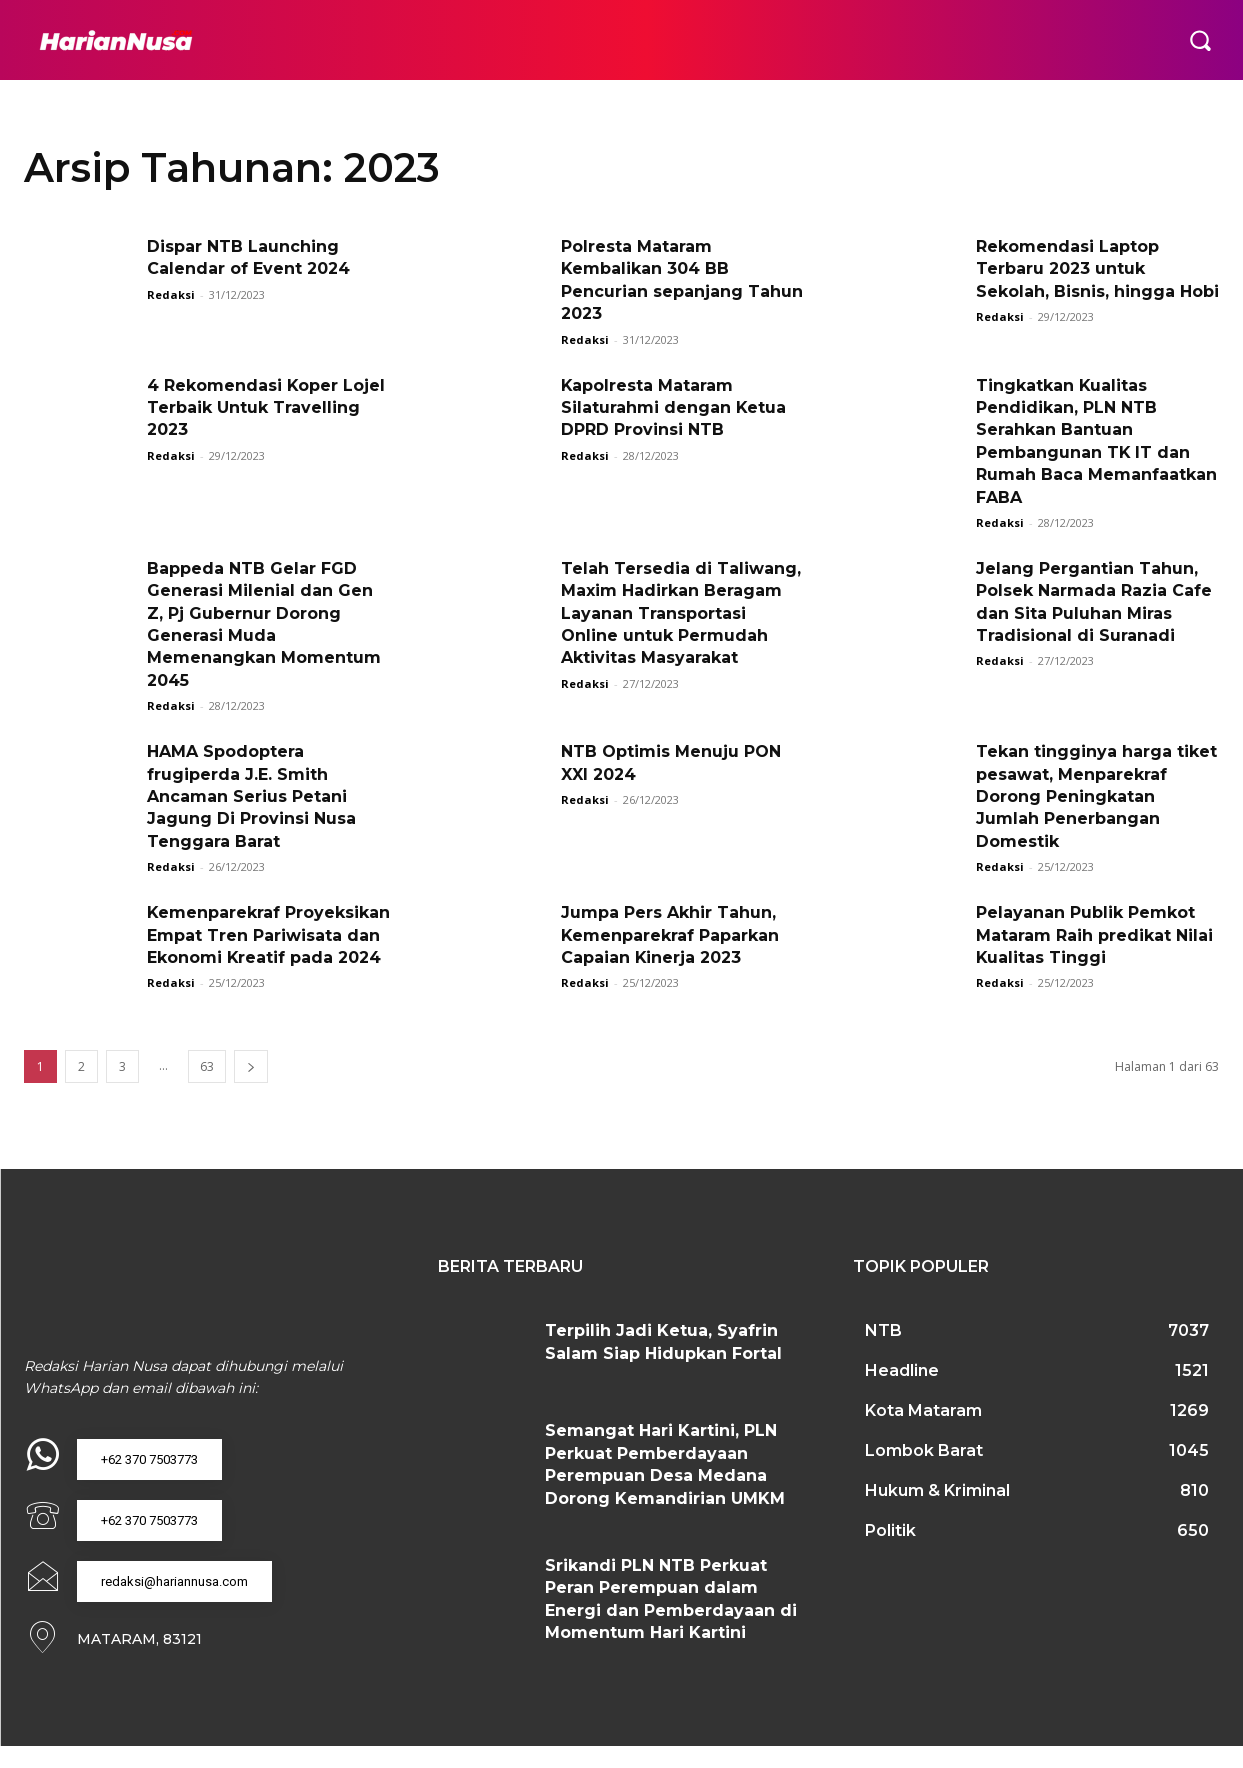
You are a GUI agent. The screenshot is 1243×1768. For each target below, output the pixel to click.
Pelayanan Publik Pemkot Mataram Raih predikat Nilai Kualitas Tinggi (1094, 935)
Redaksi (171, 294)
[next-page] (251, 1089)
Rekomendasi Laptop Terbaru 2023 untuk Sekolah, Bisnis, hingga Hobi (1097, 269)
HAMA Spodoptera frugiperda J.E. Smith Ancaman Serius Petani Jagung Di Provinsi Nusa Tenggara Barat (251, 796)
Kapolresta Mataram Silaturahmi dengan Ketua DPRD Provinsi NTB (674, 408)
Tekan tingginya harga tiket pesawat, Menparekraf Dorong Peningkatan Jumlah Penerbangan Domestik (1096, 796)
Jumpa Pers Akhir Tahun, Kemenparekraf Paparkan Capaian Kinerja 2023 (670, 935)
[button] (1200, 40)
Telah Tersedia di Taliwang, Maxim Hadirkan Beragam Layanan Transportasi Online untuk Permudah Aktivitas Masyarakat (681, 613)
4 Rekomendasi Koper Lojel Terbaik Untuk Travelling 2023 (266, 408)
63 (207, 1089)
